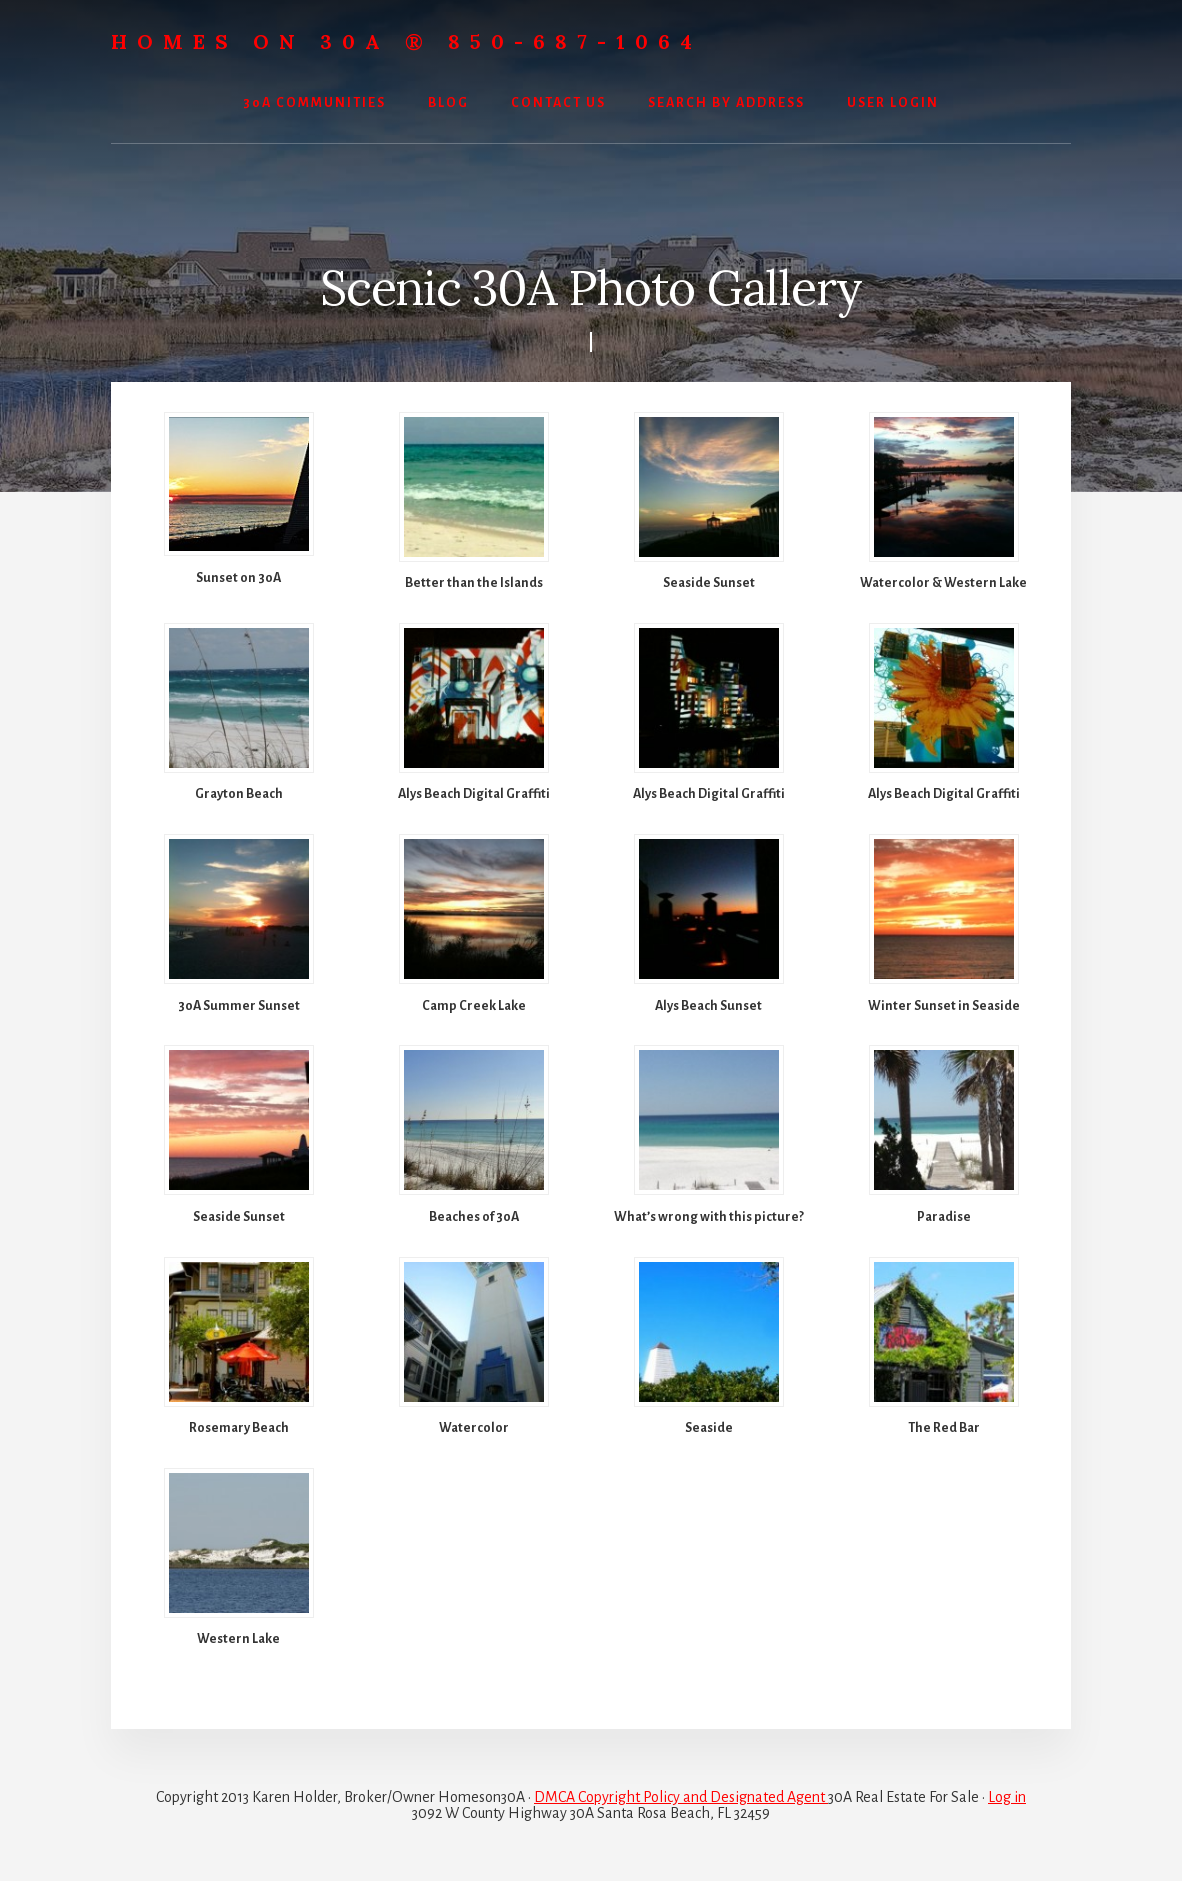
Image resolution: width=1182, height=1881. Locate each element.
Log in (1007, 1797)
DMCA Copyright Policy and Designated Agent (681, 1797)
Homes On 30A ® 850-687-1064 (406, 41)
